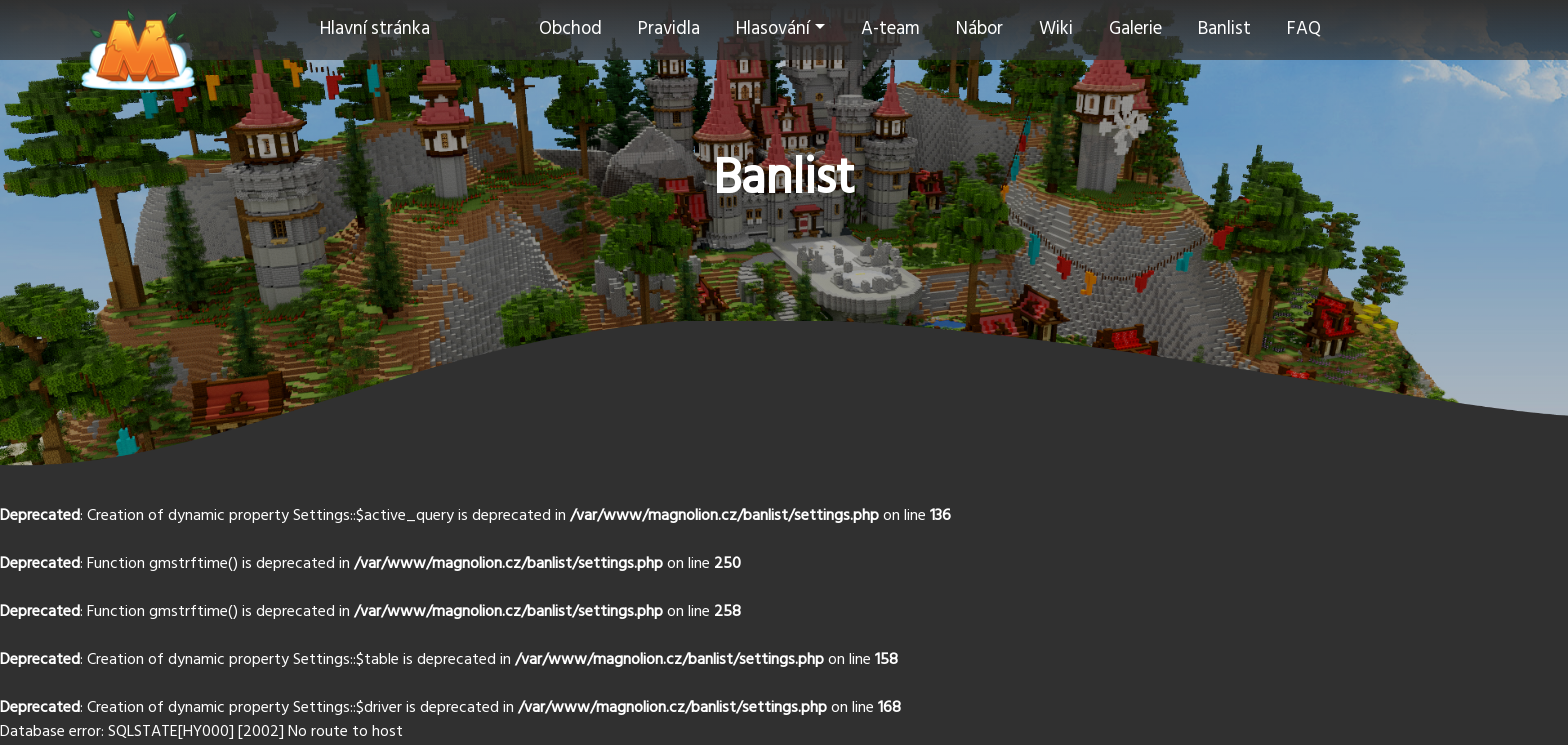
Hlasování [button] (773, 29)
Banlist (1224, 29)
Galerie (1135, 29)
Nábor (979, 29)
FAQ (1304, 29)
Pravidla (669, 29)
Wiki (1056, 29)
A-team (890, 29)
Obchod (570, 29)
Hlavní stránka (375, 29)
